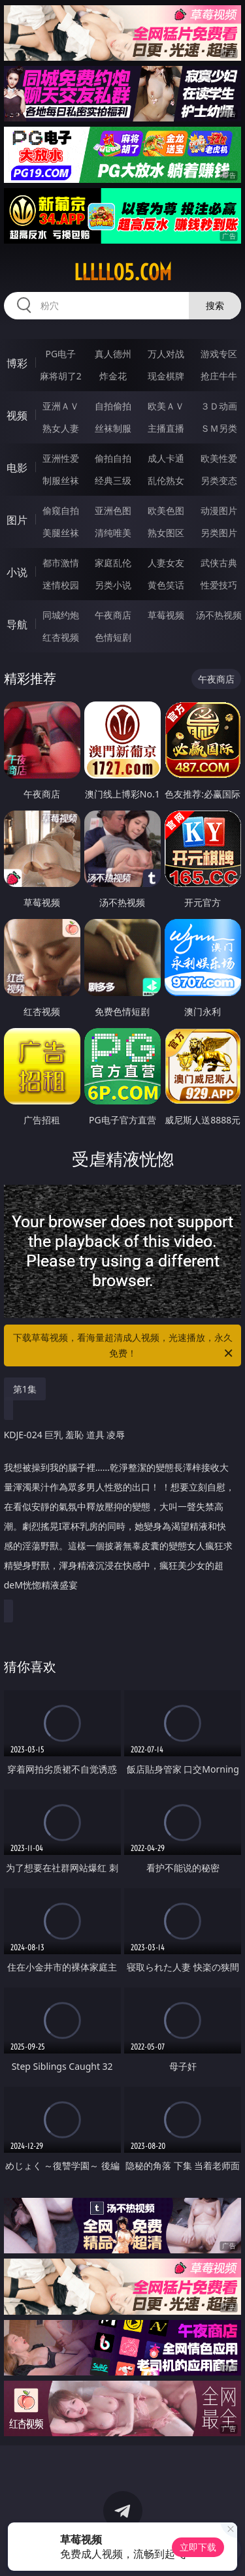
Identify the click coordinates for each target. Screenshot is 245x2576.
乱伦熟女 (166, 480)
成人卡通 (166, 458)
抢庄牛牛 (219, 376)
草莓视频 (166, 615)
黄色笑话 (166, 585)
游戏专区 (219, 353)
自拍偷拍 (113, 406)
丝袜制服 (113, 428)
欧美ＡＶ (166, 406)
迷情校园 (60, 585)
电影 (17, 467)
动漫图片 (219, 510)
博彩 (17, 363)
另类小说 (113, 585)
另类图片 (219, 532)
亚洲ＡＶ (60, 406)
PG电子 (60, 353)
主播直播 (166, 428)
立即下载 (198, 2547)
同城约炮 (60, 615)
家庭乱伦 (113, 562)
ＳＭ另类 (219, 428)
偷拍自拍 (113, 458)
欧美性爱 (219, 458)
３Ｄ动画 (219, 406)
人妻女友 (166, 562)
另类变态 (219, 480)
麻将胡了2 (61, 376)
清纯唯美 (113, 532)
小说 (17, 572)
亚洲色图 (113, 510)
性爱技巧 (219, 585)
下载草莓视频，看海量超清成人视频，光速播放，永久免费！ (124, 1346)
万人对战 (166, 353)
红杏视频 (60, 637)
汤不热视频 (219, 615)
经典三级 (113, 480)
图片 (17, 520)
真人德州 (113, 353)
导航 (17, 624)
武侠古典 (219, 562)
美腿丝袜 (60, 532)
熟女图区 (166, 532)
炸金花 (113, 376)
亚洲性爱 (60, 458)
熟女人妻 (60, 428)
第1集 (25, 1389)
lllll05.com (123, 272)
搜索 (215, 305)
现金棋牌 (166, 376)
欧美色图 (166, 510)
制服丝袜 (60, 480)
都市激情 (60, 562)
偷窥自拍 (60, 510)
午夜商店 (113, 615)
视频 (17, 415)
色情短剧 (113, 637)
